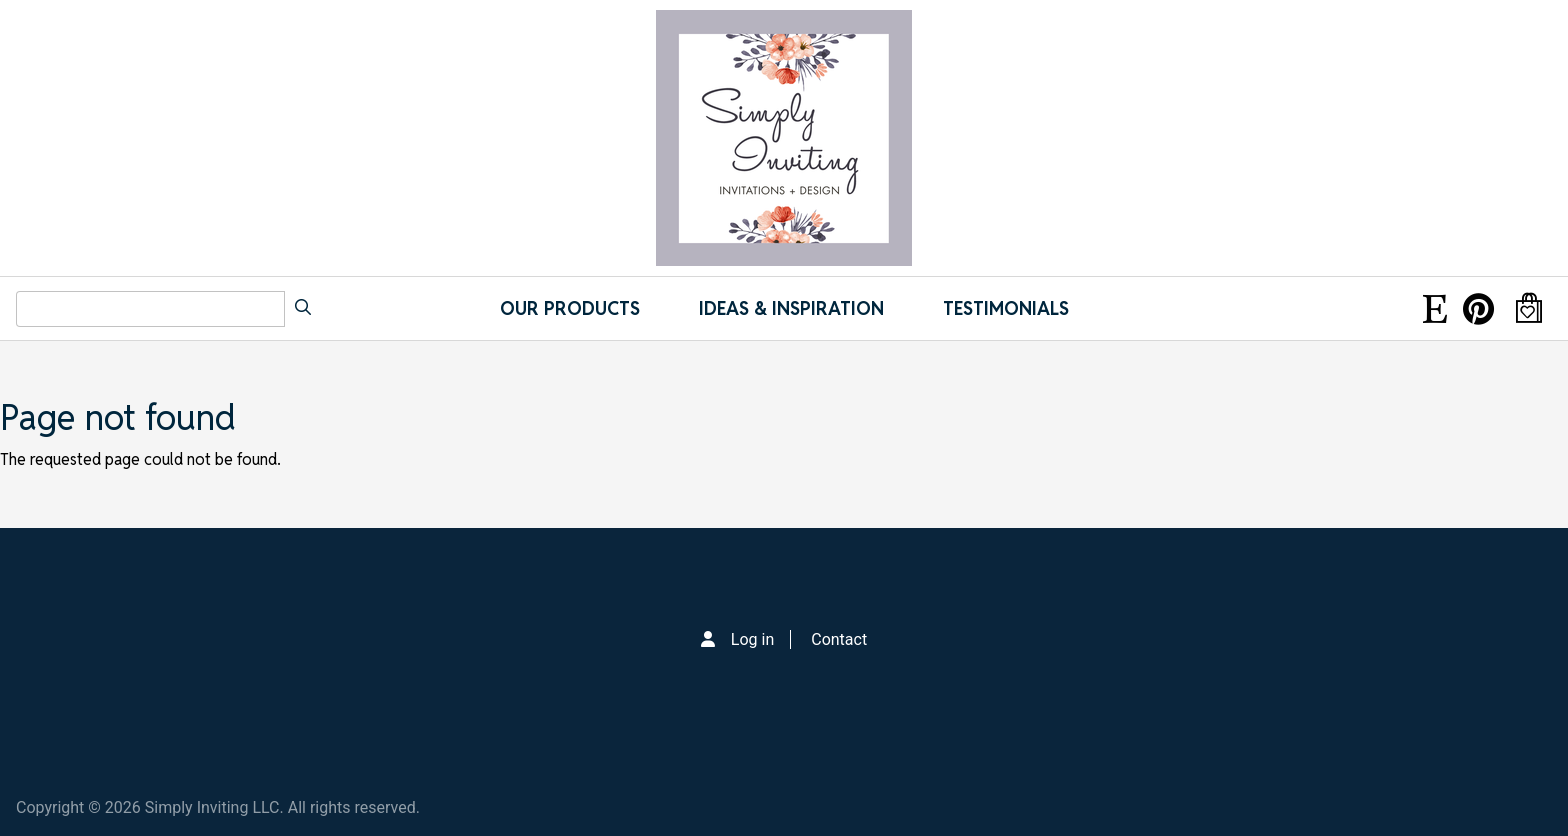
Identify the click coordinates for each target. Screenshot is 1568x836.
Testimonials (1006, 308)
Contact (839, 639)
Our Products (570, 308)
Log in (752, 639)
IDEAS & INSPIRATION (791, 308)
